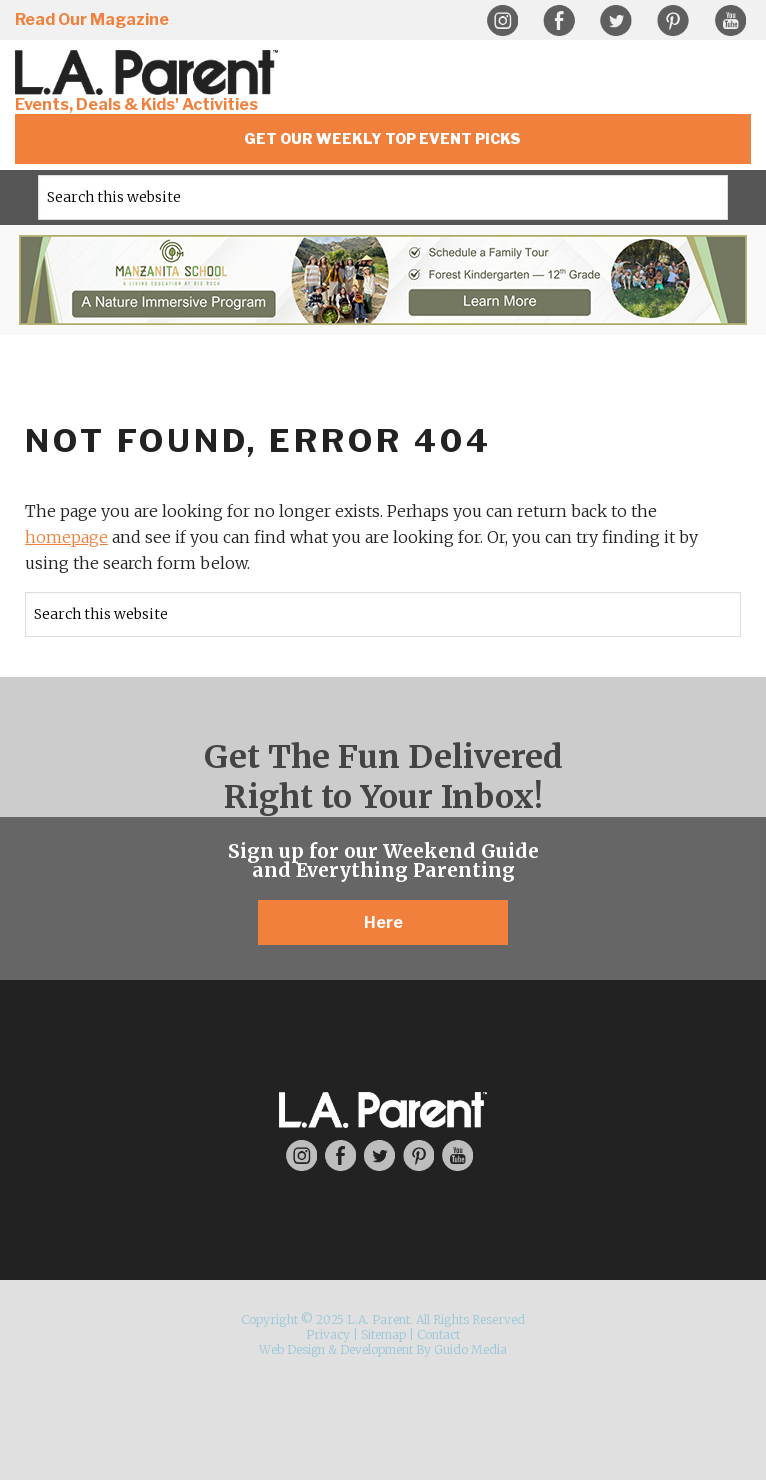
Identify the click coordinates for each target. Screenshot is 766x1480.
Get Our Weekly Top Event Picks (382, 138)
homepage (66, 537)
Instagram (502, 21)
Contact (438, 1334)
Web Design (292, 1349)
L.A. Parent (150, 72)
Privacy (328, 1334)
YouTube (730, 21)
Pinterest (673, 21)
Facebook (559, 21)
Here (383, 922)
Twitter (616, 21)
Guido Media (470, 1349)
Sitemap (383, 1334)
